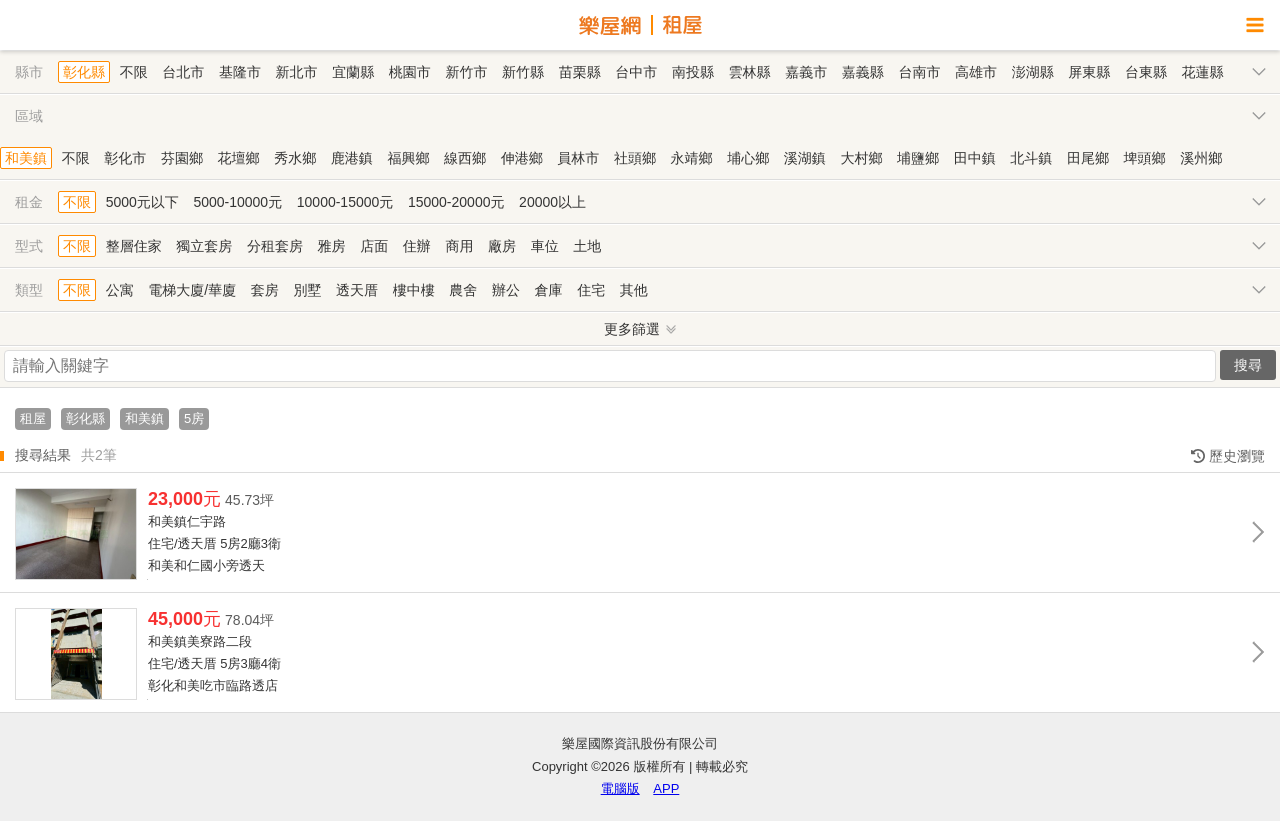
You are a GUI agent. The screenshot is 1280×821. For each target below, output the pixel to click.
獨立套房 (204, 246)
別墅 (307, 290)
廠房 (502, 246)
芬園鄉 (182, 158)
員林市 (578, 158)
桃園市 (410, 72)
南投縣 (693, 72)
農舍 (463, 290)
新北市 (297, 72)
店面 (374, 246)
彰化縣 (84, 72)
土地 (587, 246)
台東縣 (1146, 72)
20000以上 (552, 202)
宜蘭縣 (353, 72)
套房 (265, 290)
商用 (459, 246)
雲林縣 (750, 72)
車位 (545, 246)
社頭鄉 (635, 158)
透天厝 (357, 290)
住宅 (591, 290)
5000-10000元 (237, 202)
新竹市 (466, 72)
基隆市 (240, 72)
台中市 (636, 72)
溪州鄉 (1201, 158)
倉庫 (549, 290)
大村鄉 (861, 158)
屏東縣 (1089, 72)
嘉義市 (806, 72)
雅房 (332, 246)
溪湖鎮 (805, 158)
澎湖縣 (1033, 72)
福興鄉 (408, 158)
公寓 (120, 290)
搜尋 (1248, 365)
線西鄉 (465, 158)
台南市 (919, 72)
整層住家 (134, 246)
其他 (634, 290)
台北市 (183, 72)
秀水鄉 (295, 158)
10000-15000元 (345, 202)
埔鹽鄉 (918, 158)
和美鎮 (26, 158)
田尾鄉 (1088, 158)
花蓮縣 (1203, 72)
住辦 (417, 246)
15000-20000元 (456, 202)
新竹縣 (523, 72)
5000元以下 (142, 202)
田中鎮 (975, 158)
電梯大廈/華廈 (192, 290)
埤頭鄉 (1145, 158)
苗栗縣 (580, 72)
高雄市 (976, 72)
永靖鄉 (692, 158)
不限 (134, 72)
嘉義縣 (863, 72)
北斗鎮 (1031, 158)
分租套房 (275, 246)
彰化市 (125, 158)
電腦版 (620, 788)
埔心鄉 (748, 158)
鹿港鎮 (352, 158)
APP (666, 788)
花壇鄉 (239, 158)
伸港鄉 (522, 158)
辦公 (506, 290)
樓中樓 (414, 290)
